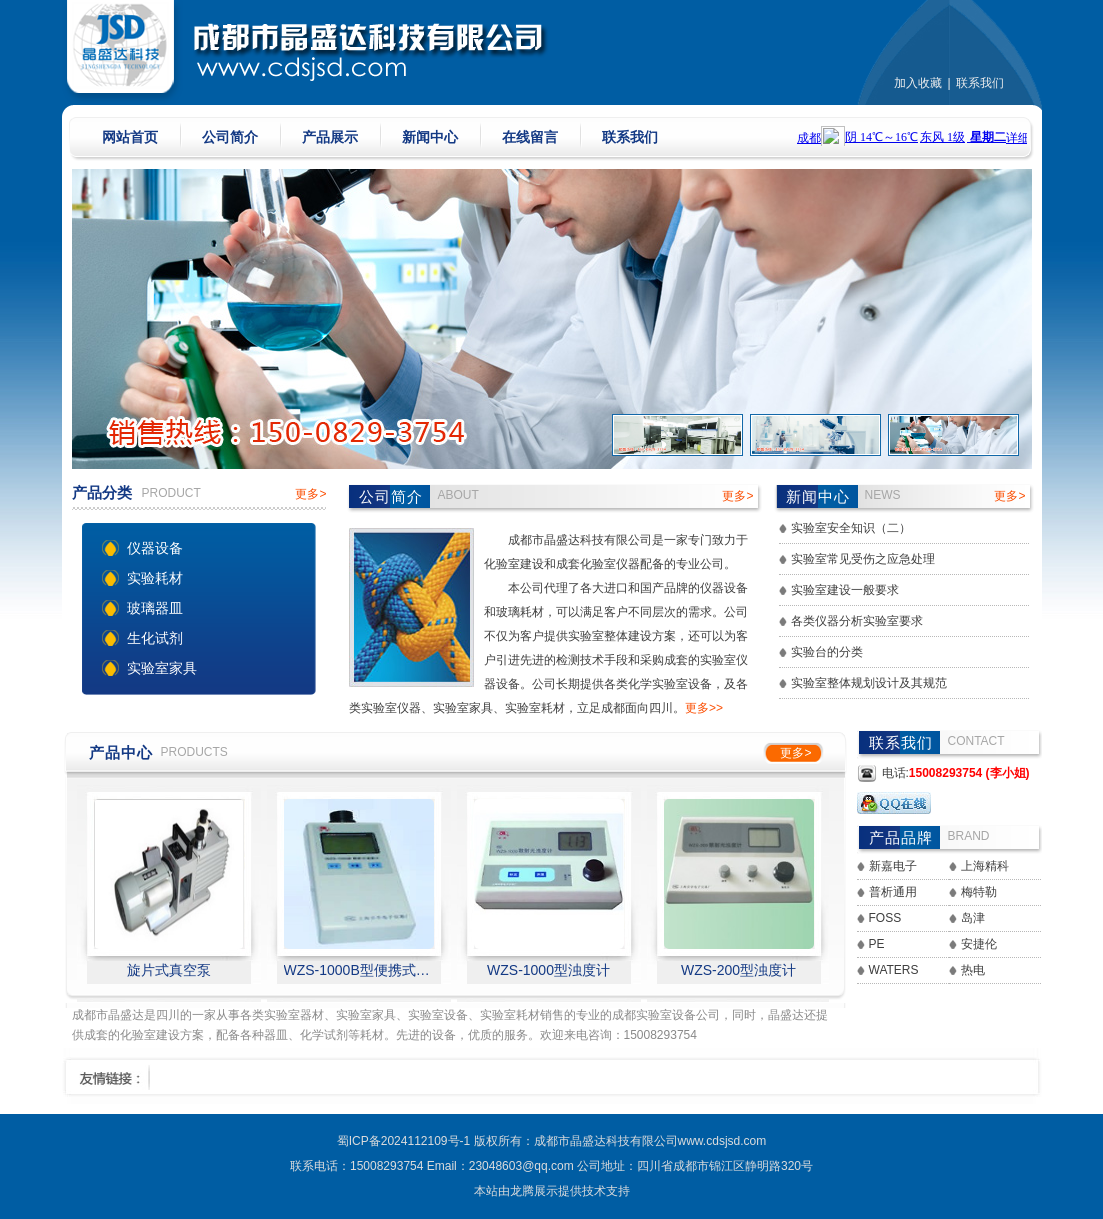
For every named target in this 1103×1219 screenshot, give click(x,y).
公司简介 (230, 137)
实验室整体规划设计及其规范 (869, 683)
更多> (310, 494)
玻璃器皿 (155, 608)
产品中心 (121, 752)
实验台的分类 (827, 652)
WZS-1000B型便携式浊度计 (359, 970)
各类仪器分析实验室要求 (857, 621)
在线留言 (530, 137)
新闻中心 (430, 137)
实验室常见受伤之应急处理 (863, 559)
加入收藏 (918, 83)
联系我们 (980, 83)
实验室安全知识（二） (851, 528)
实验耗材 (155, 578)
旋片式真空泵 (169, 970)
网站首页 (130, 137)
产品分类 (102, 492)
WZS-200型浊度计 (738, 970)
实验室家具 (162, 668)
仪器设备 (155, 548)
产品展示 (330, 137)
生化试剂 (155, 638)
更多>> (704, 708)
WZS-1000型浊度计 (548, 970)
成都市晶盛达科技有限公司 (606, 1141)
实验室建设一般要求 (845, 590)
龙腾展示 (534, 1191)
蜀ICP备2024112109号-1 (403, 1141)
